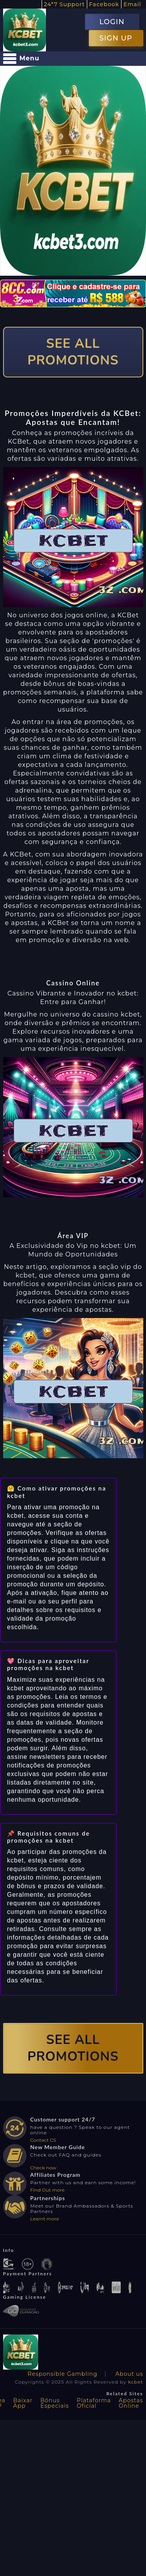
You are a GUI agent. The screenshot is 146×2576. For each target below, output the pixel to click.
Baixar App (23, 2403)
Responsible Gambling (62, 2373)
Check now (43, 2168)
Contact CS (43, 2140)
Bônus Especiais (54, 2403)
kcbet (135, 2382)
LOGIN (112, 22)
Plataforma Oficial (94, 2403)
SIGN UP (115, 38)
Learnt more (44, 2219)
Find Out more (47, 2190)
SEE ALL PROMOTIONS (72, 352)
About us (129, 2373)
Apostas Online (131, 2403)
